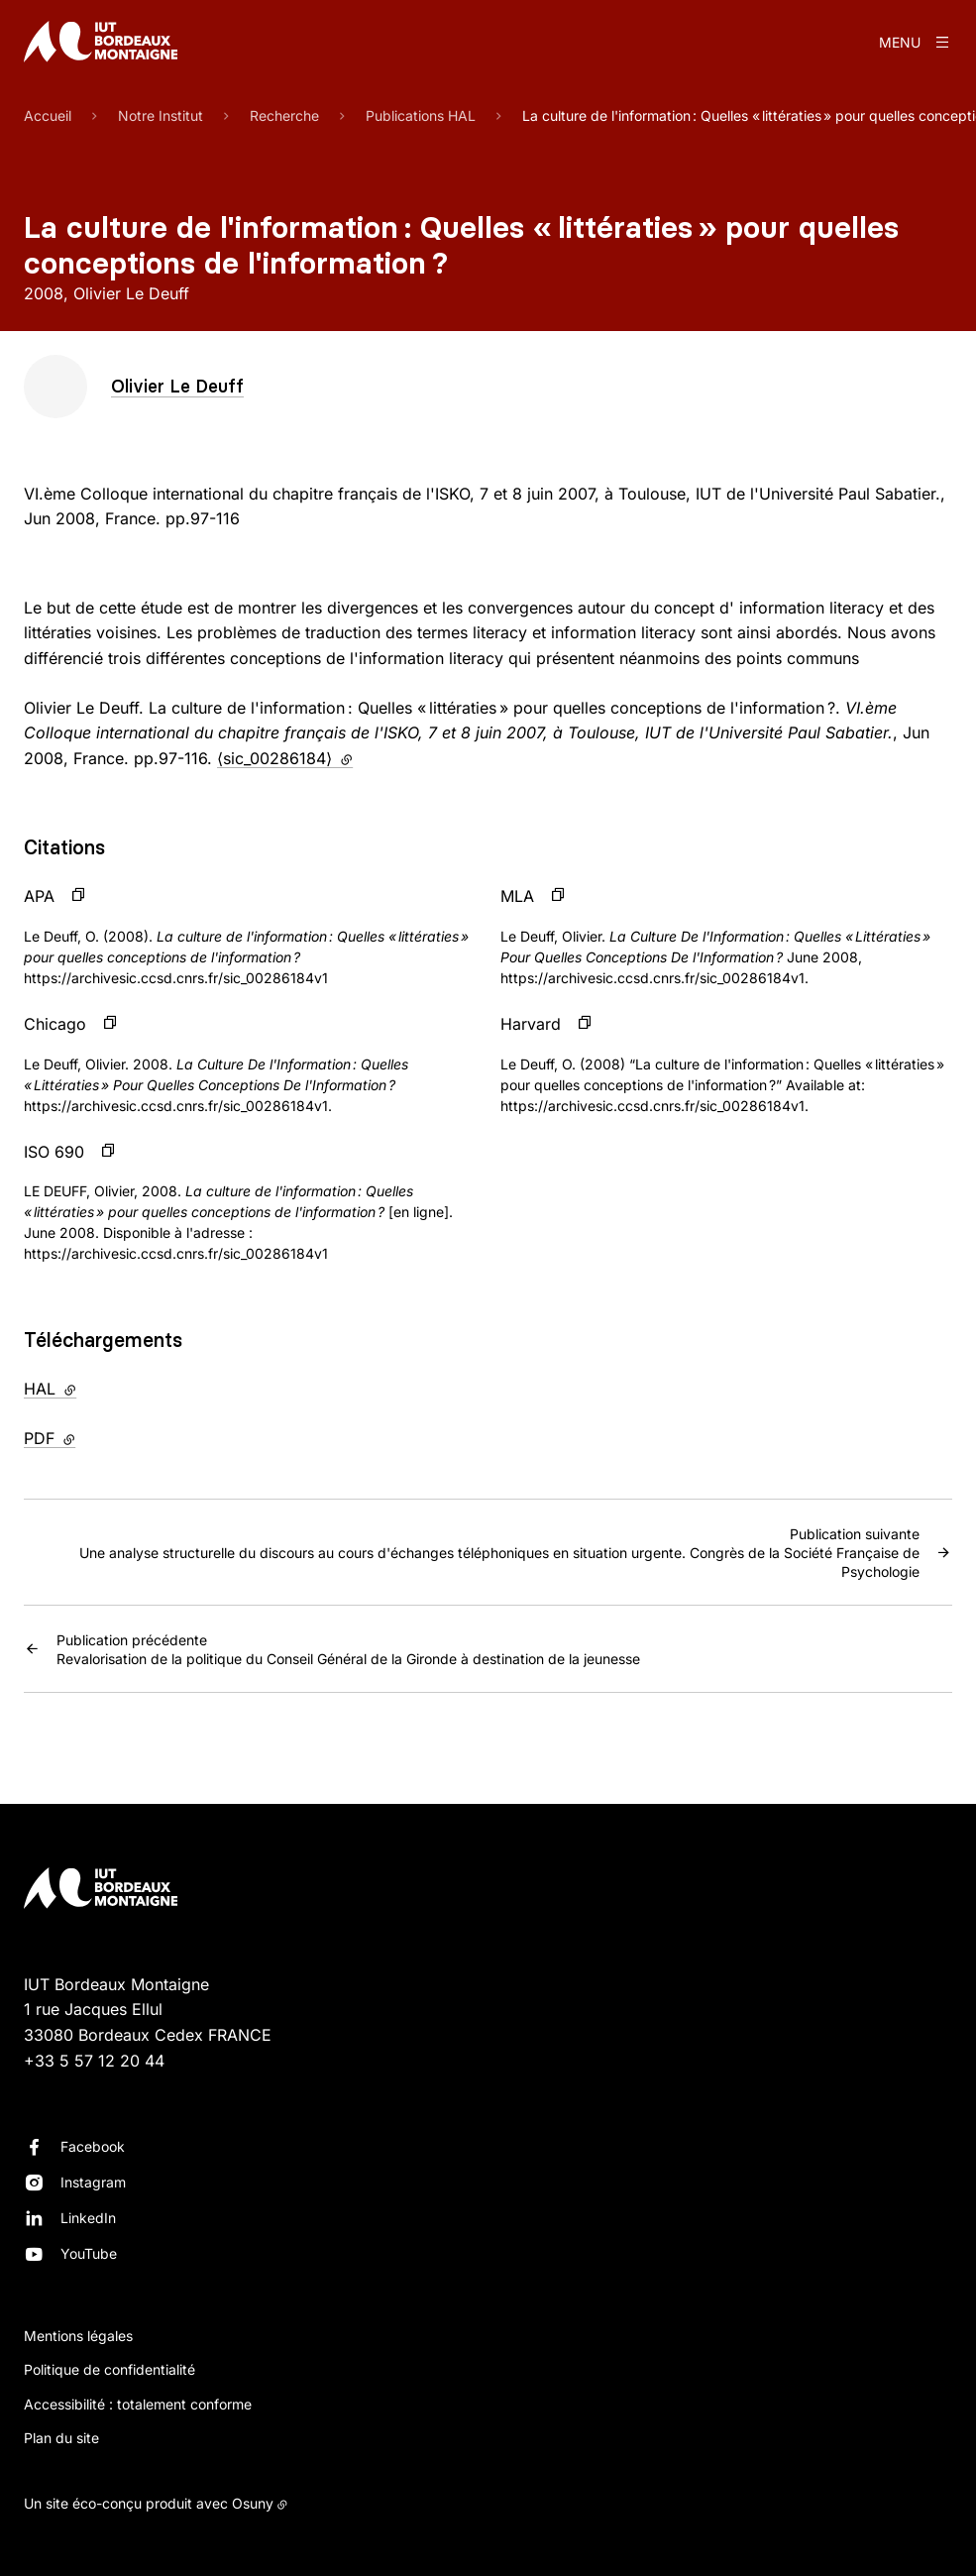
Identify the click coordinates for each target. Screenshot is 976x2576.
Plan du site (61, 2437)
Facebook (92, 2146)
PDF (91, 1437)
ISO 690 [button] (54, 1152)
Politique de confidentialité (109, 2369)
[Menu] (915, 41)
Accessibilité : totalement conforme (138, 2404)
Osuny (252, 2503)
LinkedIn (88, 2217)
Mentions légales (78, 2335)
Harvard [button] (530, 1024)
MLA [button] (517, 896)
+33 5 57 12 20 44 (94, 2061)
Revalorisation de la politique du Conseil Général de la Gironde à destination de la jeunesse (348, 1648)
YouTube (88, 2253)
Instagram (93, 2182)
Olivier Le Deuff (177, 386)
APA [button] (39, 896)
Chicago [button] (55, 1024)
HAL (91, 1388)
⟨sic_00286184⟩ (285, 758)
